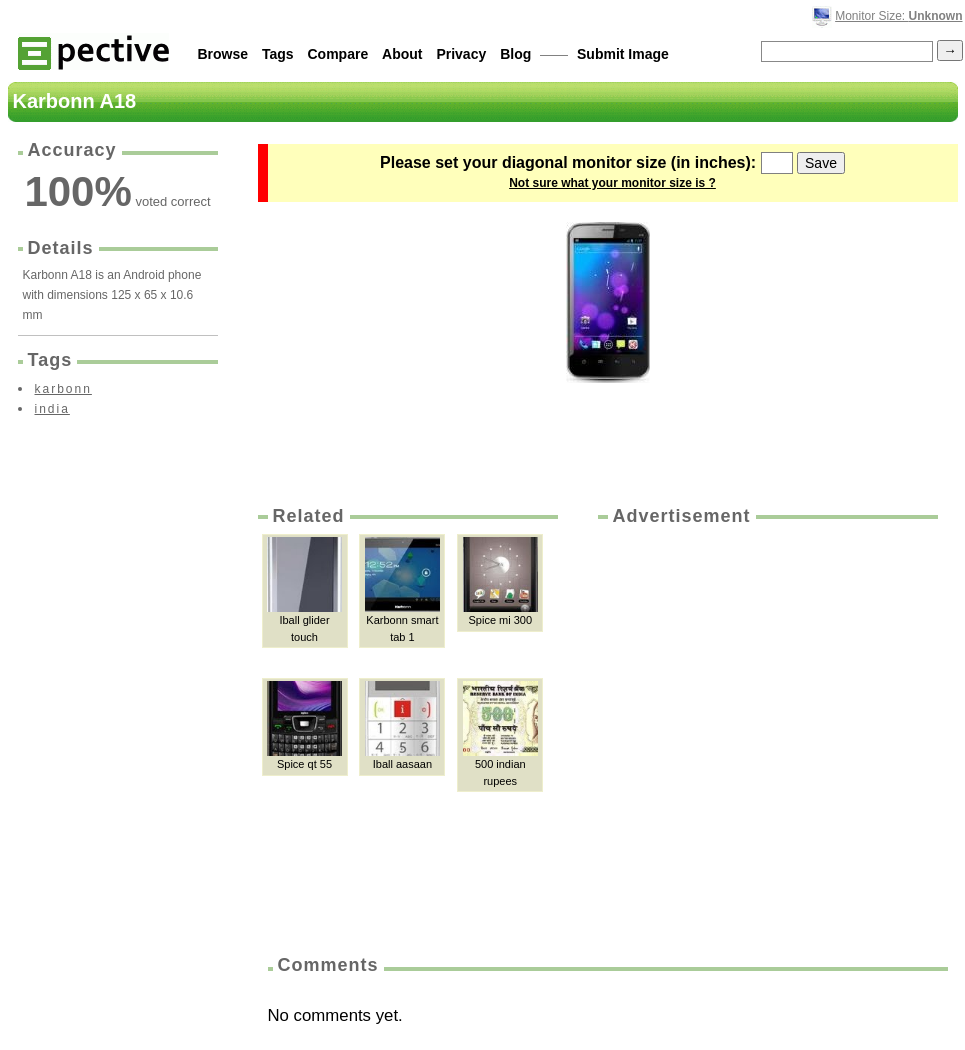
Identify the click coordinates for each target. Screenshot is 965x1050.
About (402, 54)
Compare (338, 54)
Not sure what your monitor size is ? (612, 183)
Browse (223, 54)
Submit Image (623, 54)
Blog (515, 54)
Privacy (461, 54)
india (52, 409)
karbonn (63, 389)
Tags (278, 54)
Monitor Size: (898, 16)
